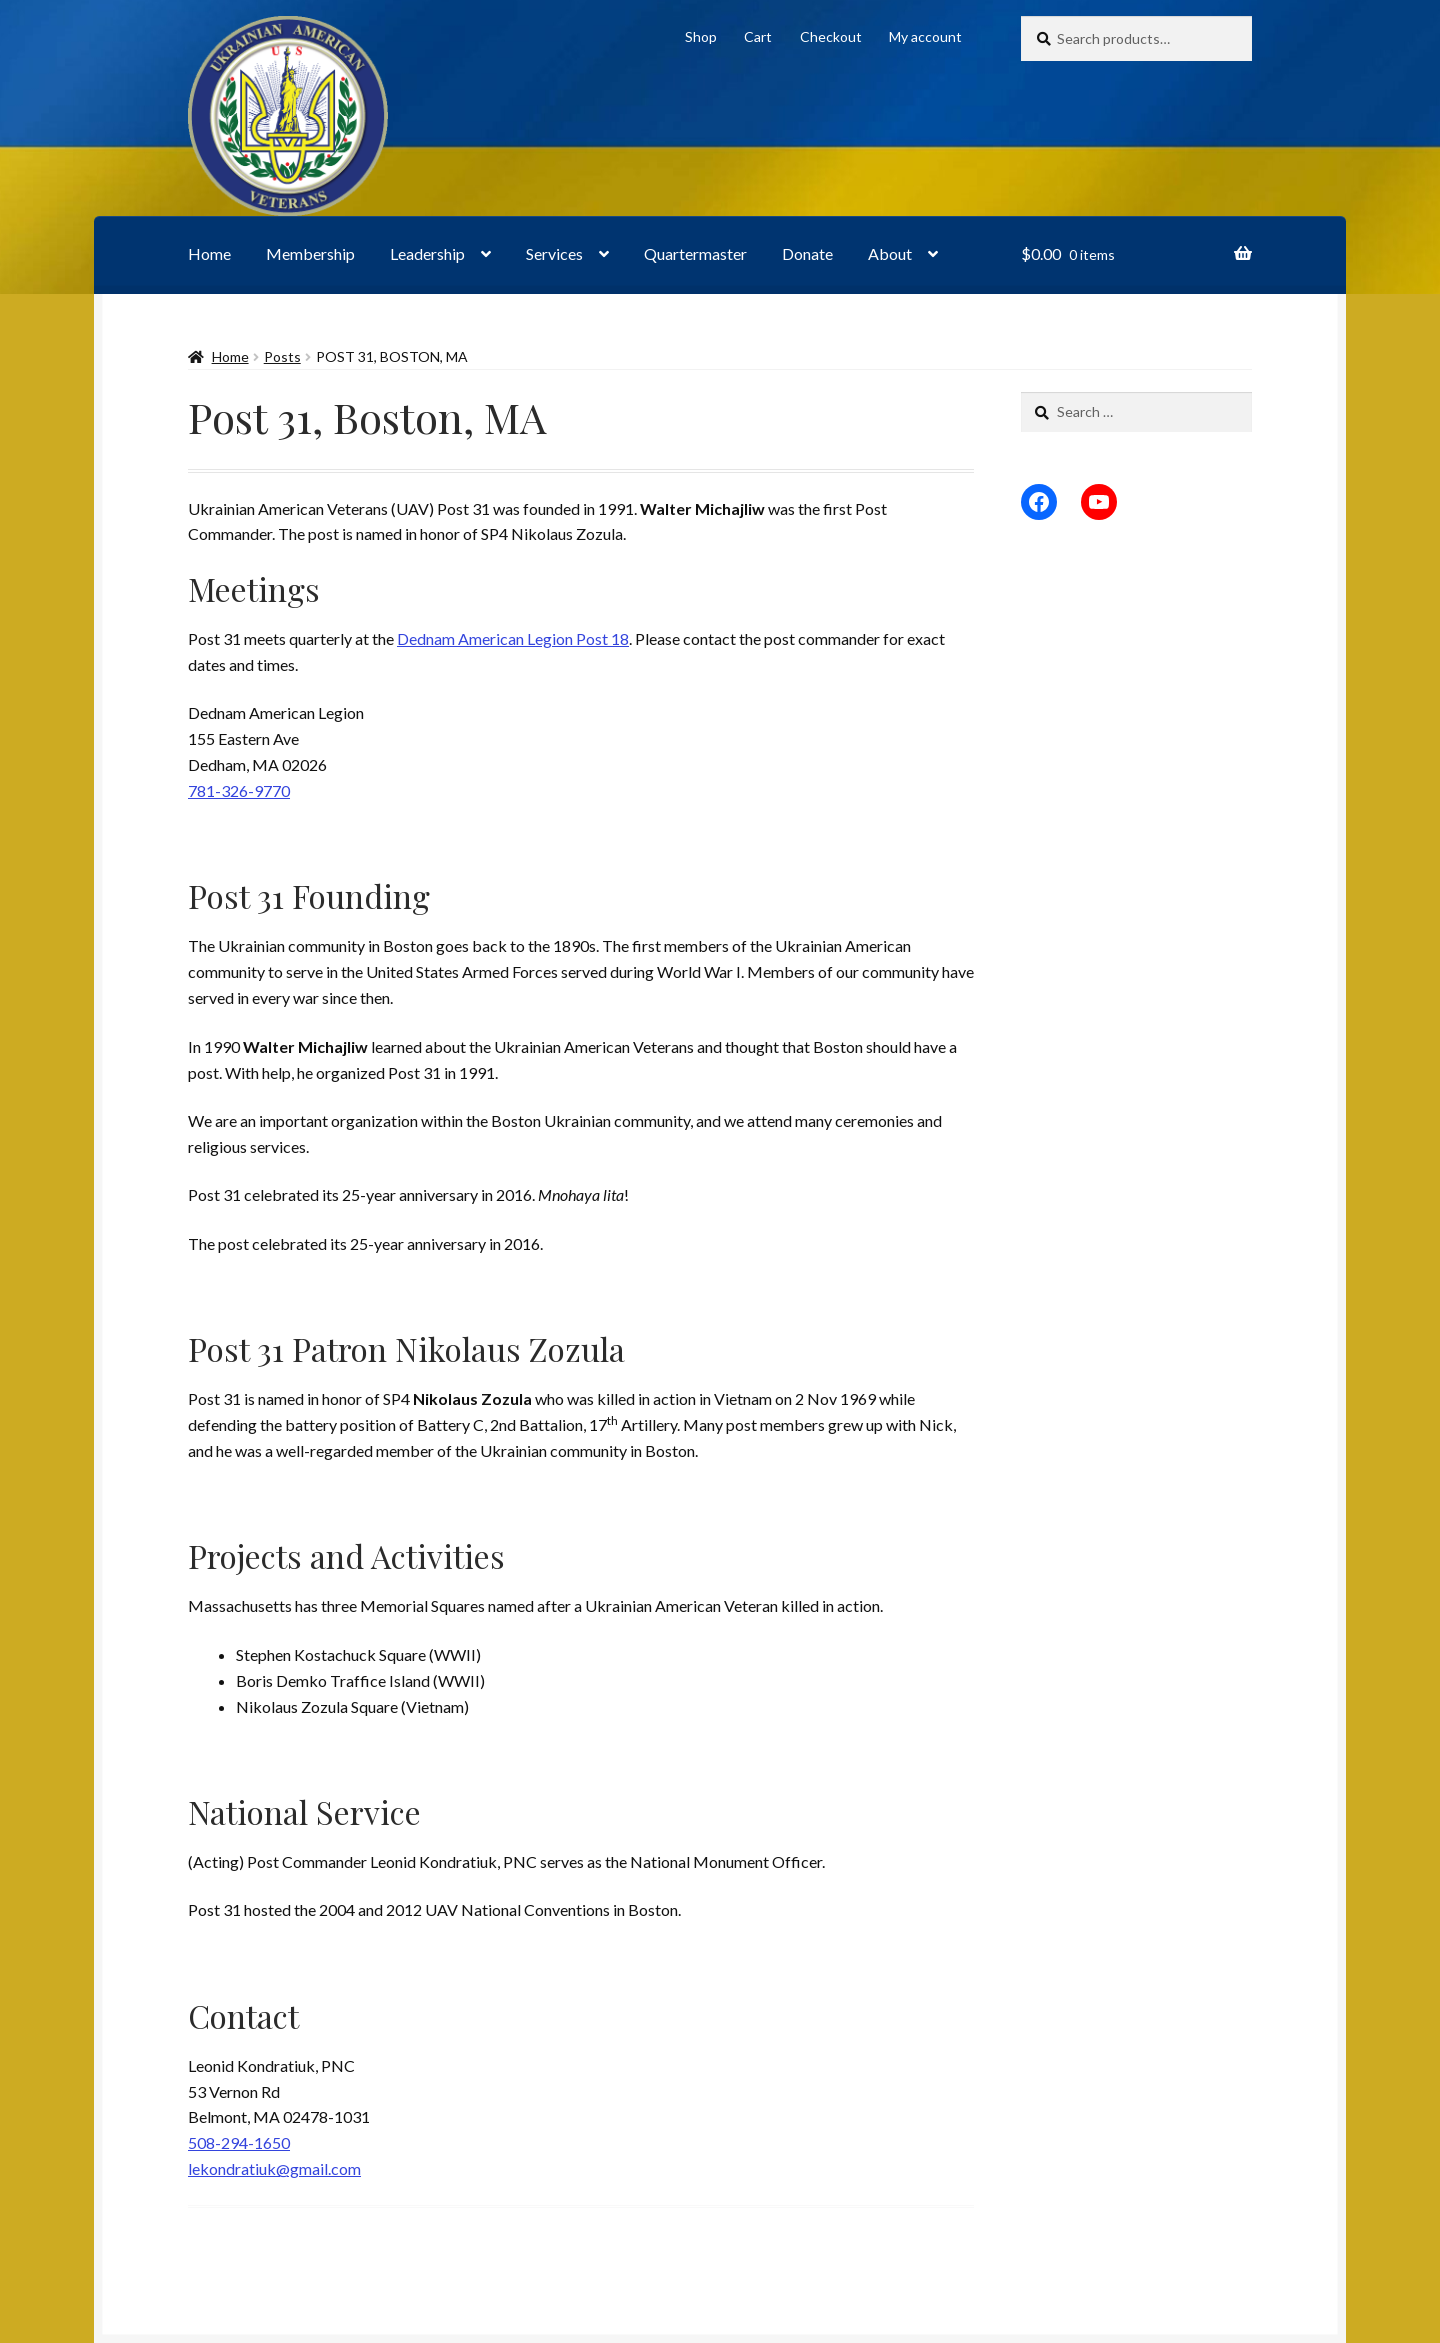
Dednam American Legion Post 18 (513, 638)
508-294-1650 (239, 2142)
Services (554, 253)
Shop (701, 36)
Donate (807, 253)
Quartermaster (695, 253)
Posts (282, 356)
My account (925, 36)
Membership (310, 253)
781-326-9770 (239, 790)
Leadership (427, 253)
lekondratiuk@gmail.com (274, 2168)
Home (209, 253)
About (890, 253)
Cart (758, 36)
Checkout (831, 36)
